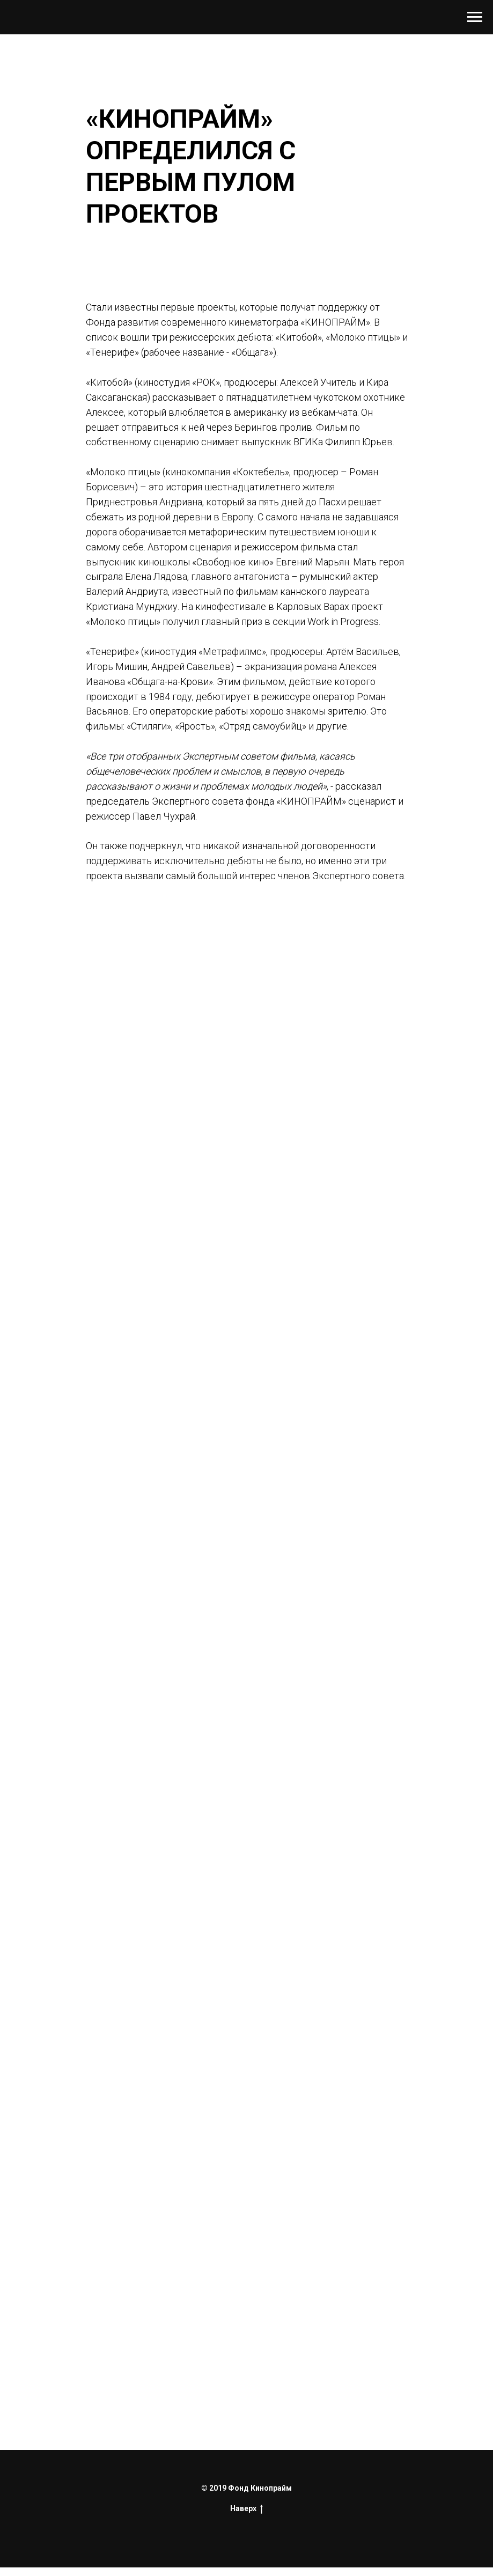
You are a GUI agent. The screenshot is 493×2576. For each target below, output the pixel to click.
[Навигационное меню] (474, 17)
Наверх (246, 2509)
